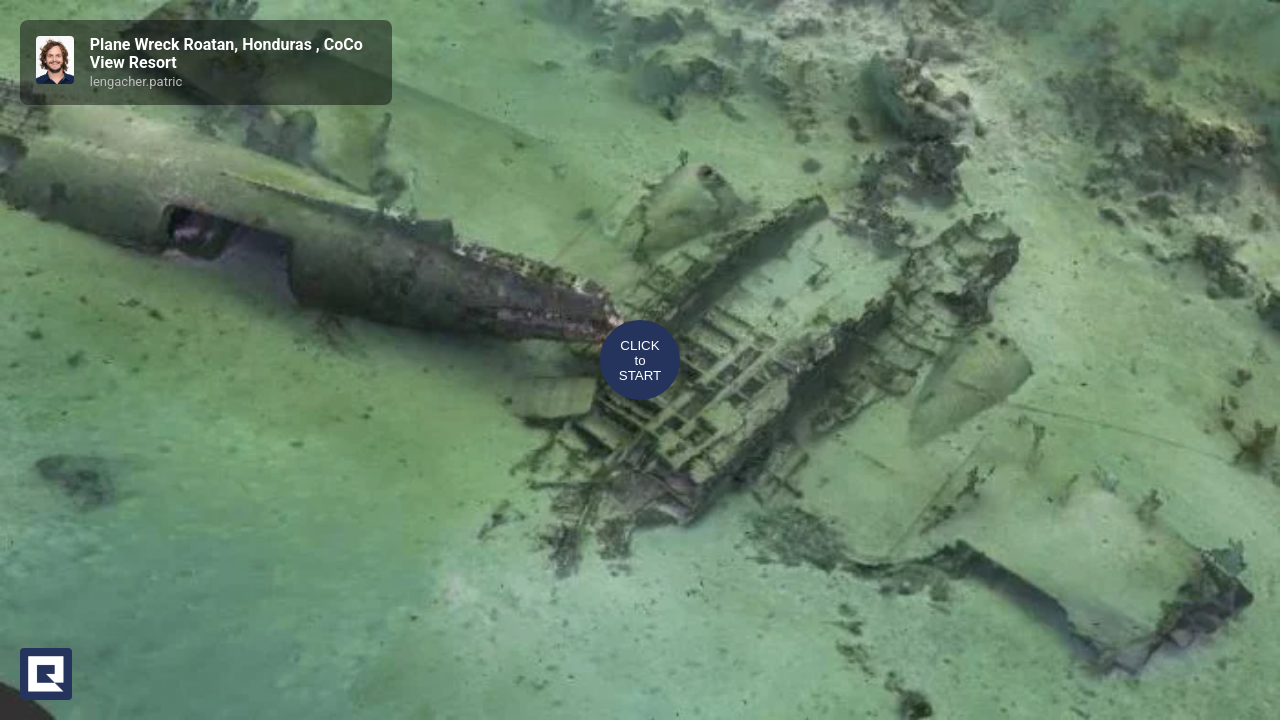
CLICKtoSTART (640, 360)
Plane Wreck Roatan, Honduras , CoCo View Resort (226, 53)
